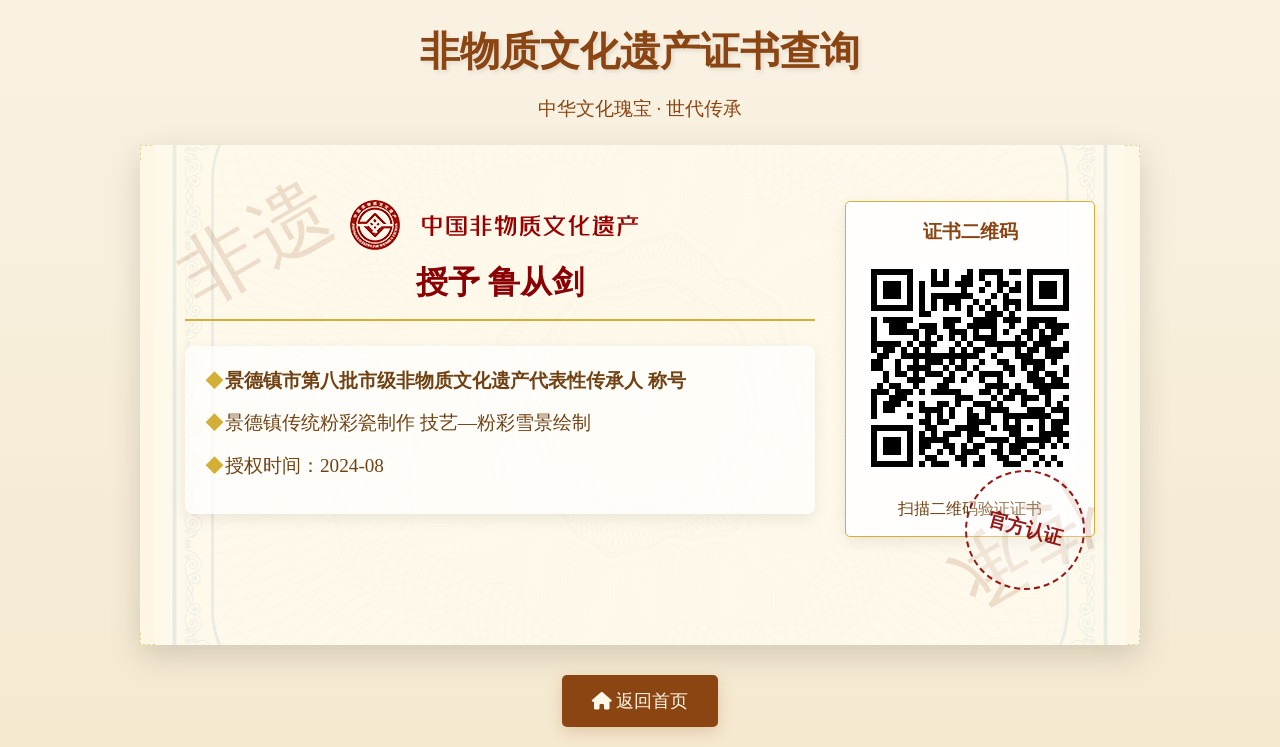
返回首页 (640, 701)
